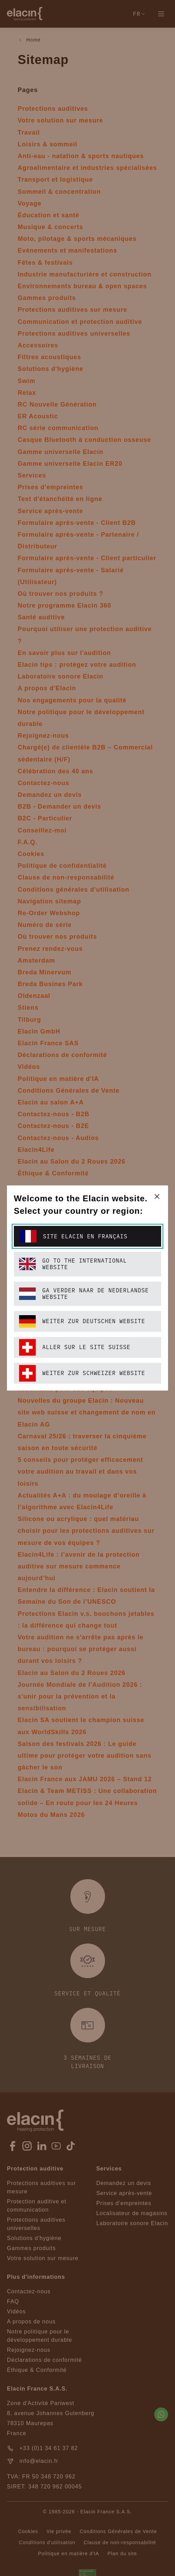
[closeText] (157, 1196)
